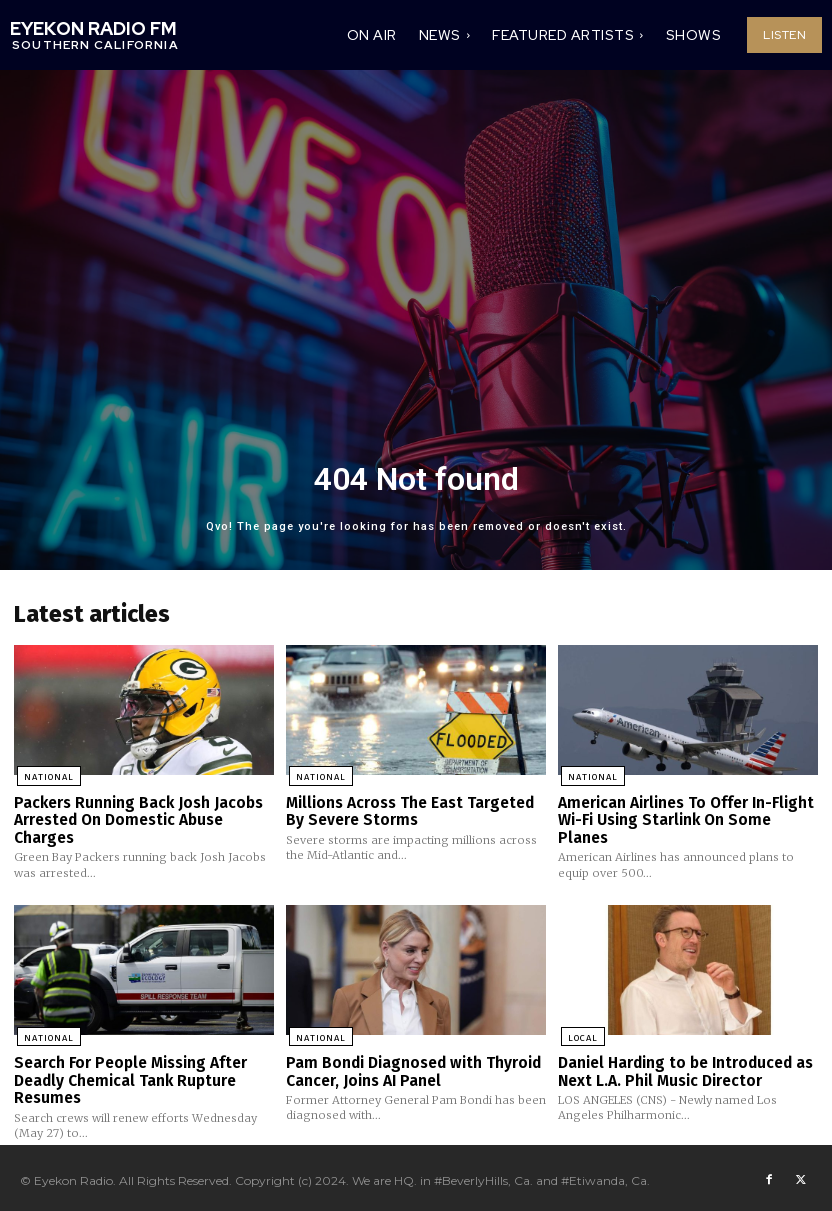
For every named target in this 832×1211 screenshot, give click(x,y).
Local (580, 1033)
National (46, 776)
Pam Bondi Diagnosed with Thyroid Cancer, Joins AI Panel (410, 1066)
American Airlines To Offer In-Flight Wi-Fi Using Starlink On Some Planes (684, 817)
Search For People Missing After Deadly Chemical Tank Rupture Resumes (129, 1074)
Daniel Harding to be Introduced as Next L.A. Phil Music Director (685, 1066)
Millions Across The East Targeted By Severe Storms (408, 809)
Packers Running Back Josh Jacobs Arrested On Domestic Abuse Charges (136, 817)
